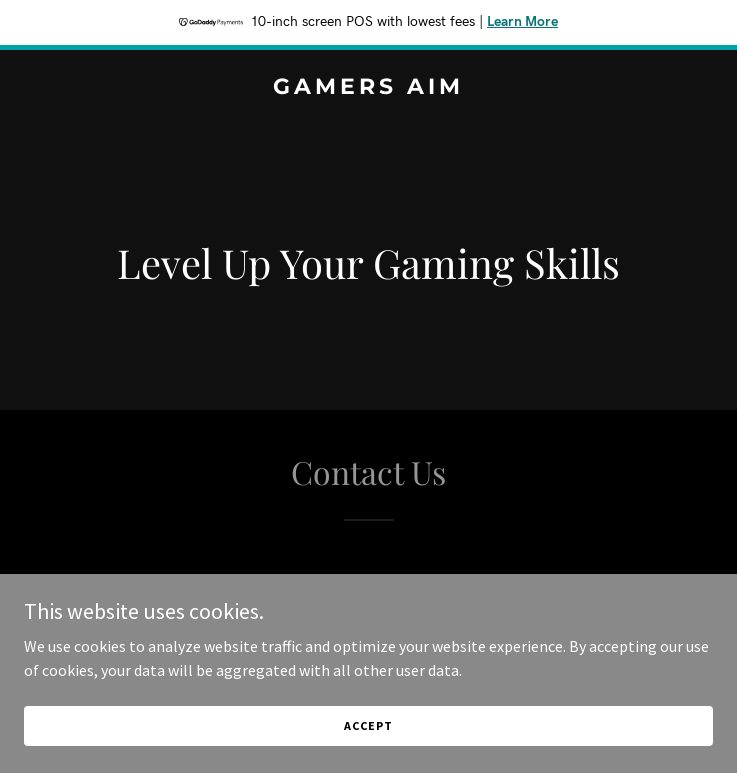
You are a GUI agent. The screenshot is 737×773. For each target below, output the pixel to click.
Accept (368, 739)
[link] (368, 88)
